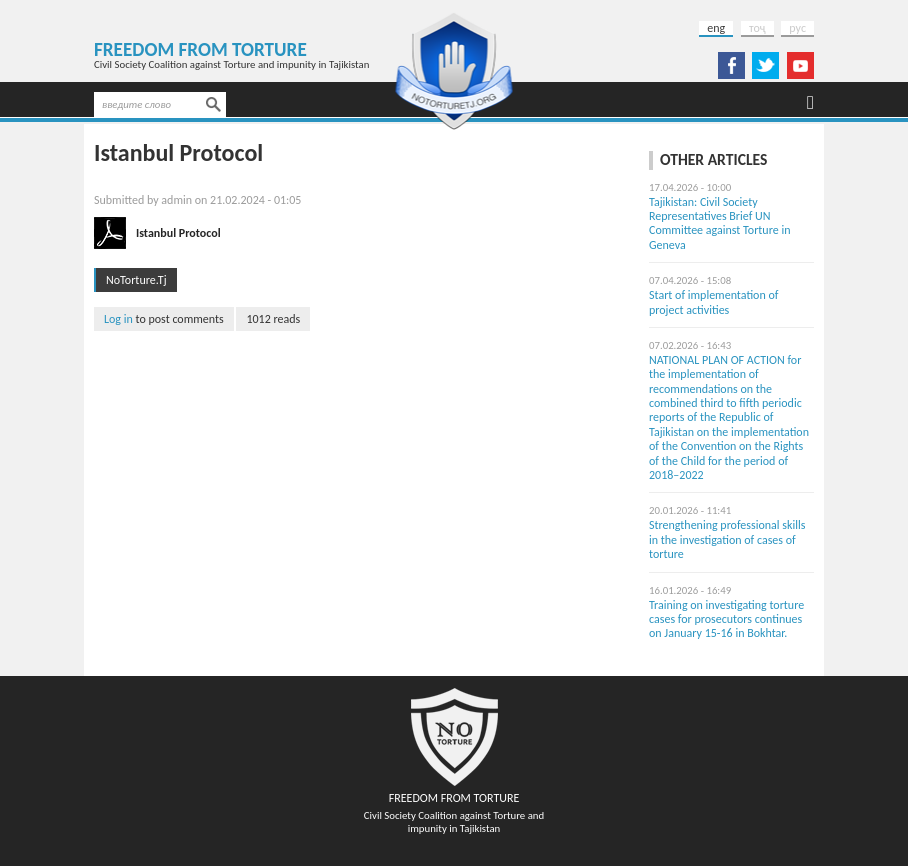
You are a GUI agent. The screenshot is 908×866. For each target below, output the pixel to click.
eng (716, 28)
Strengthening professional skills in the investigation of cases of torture (727, 539)
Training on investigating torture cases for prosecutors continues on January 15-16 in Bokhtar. (726, 619)
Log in (118, 319)
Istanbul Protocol (178, 233)
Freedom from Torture (200, 49)
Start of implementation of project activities (713, 302)
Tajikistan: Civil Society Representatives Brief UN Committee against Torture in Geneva (719, 223)
